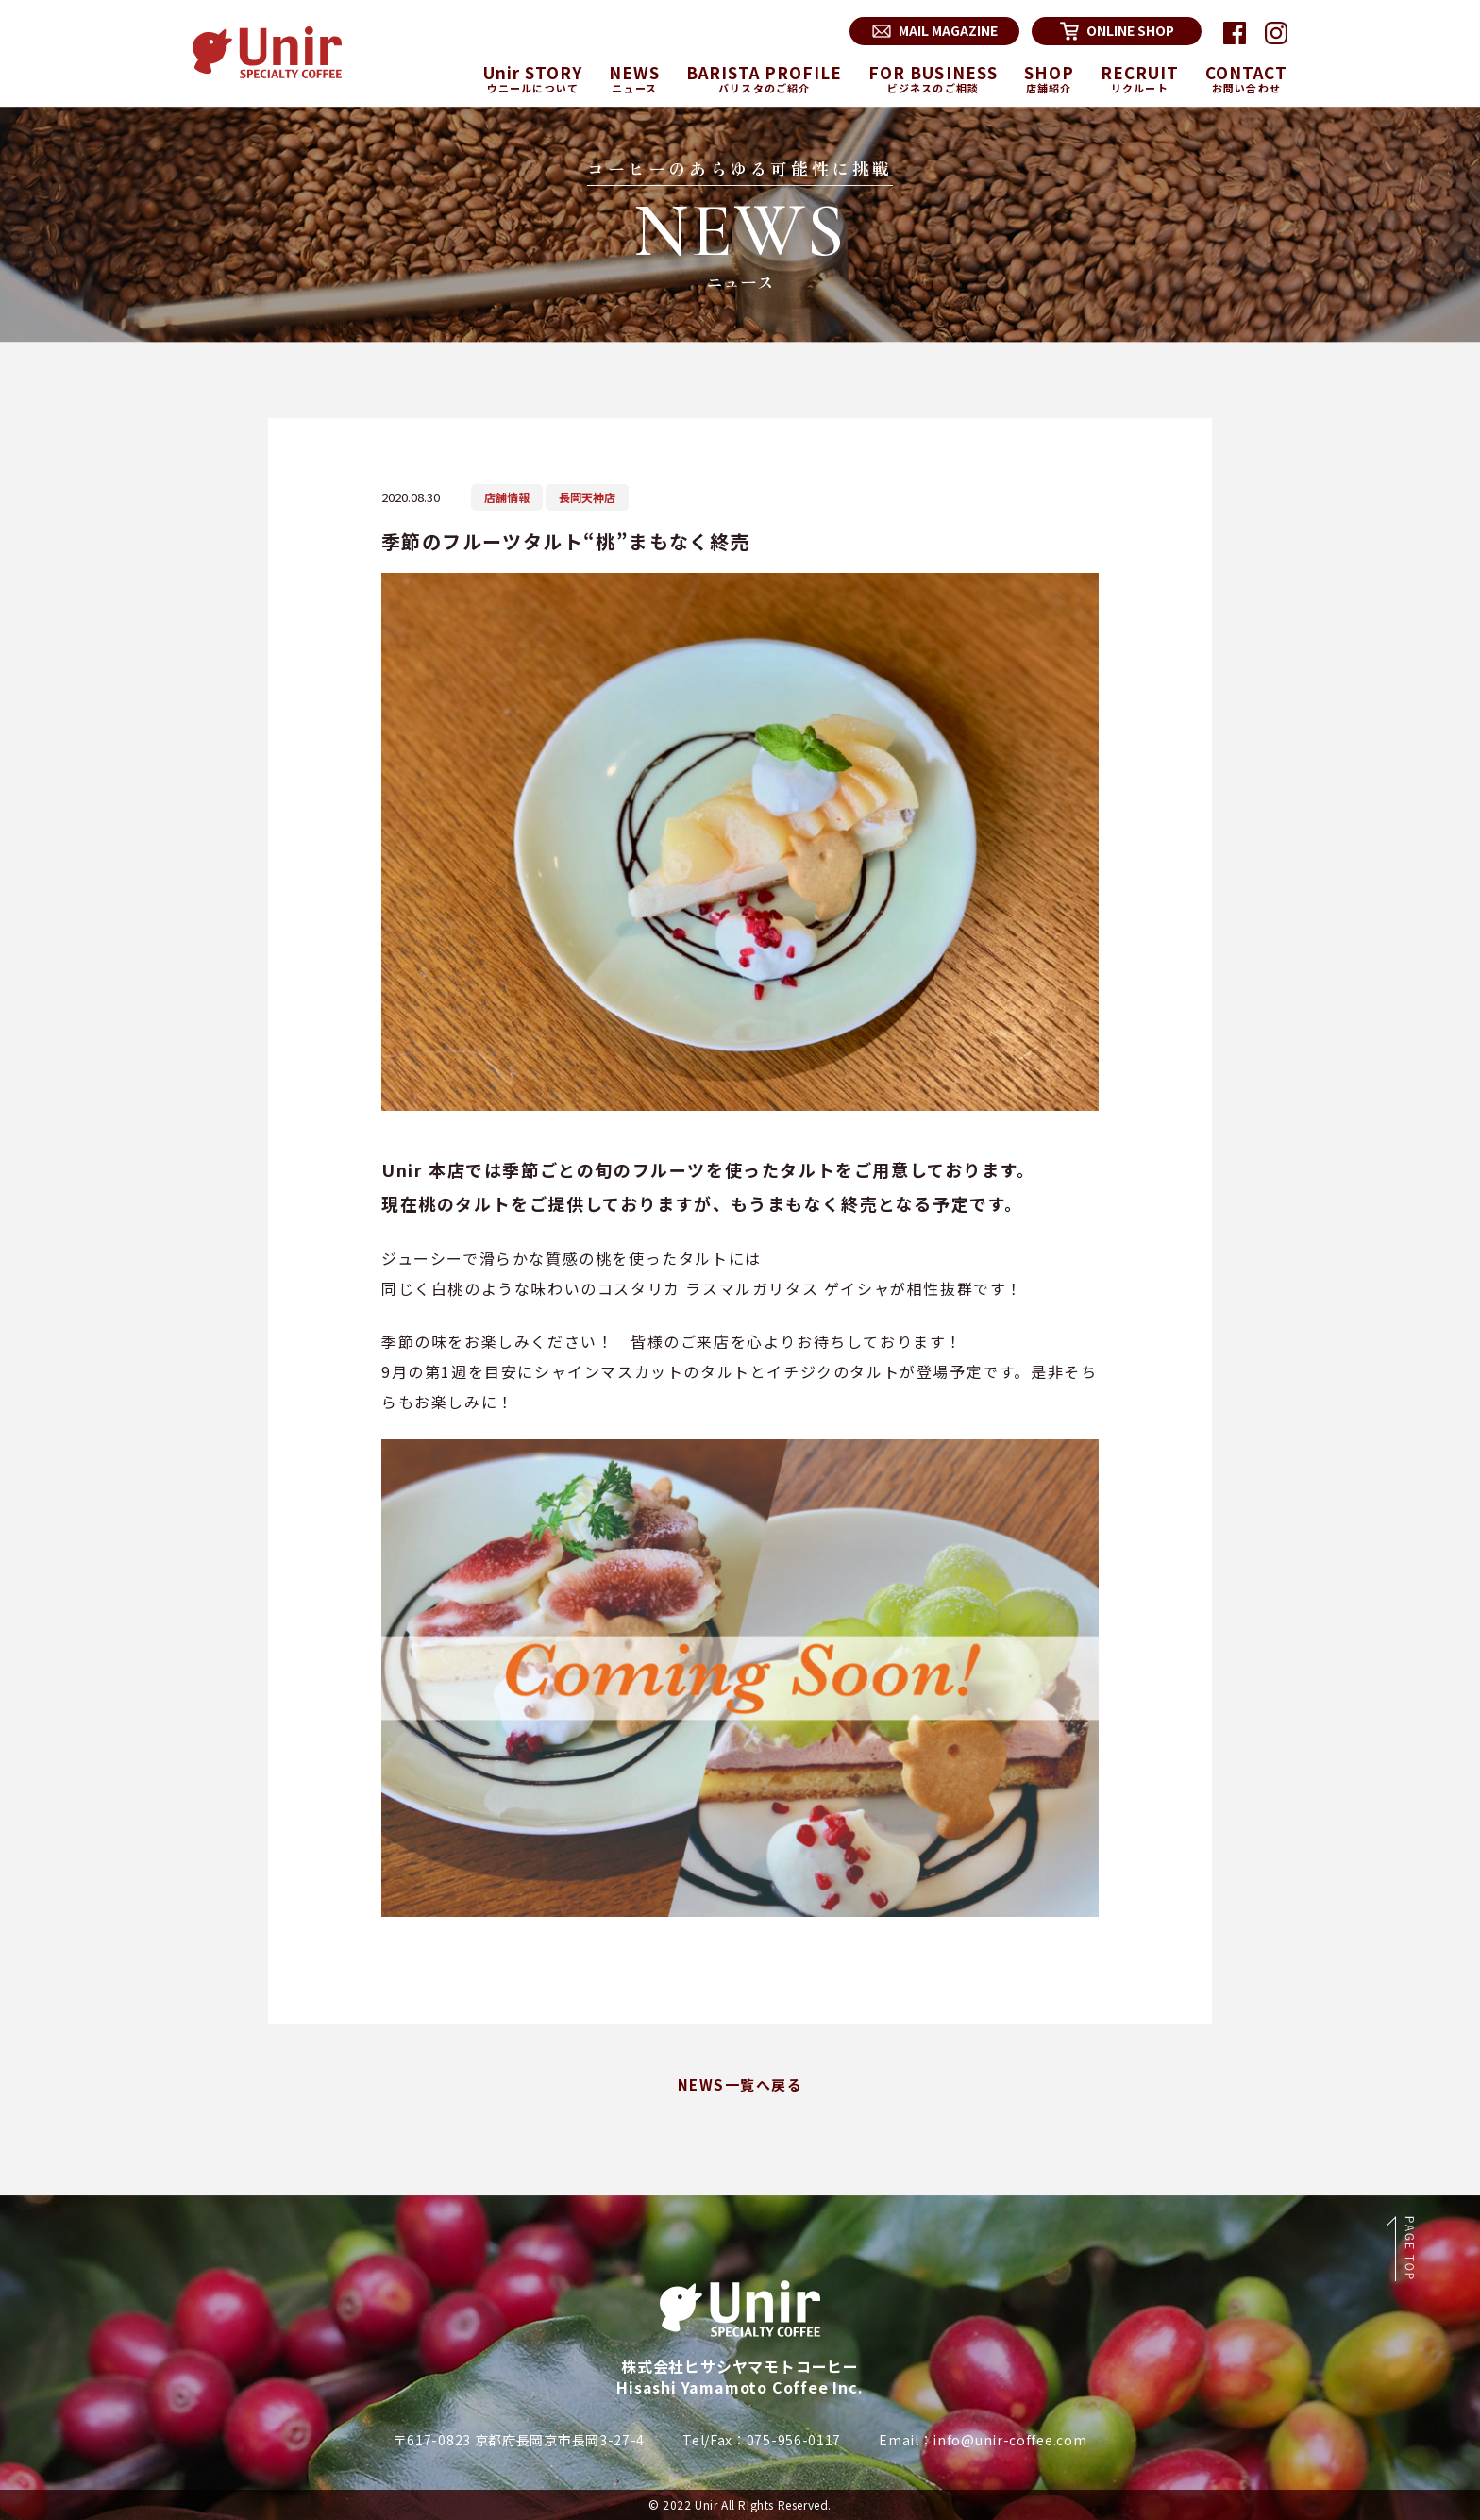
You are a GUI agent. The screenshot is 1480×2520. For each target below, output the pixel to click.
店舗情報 (507, 497)
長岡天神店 (587, 497)
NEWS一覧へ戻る (740, 2084)
